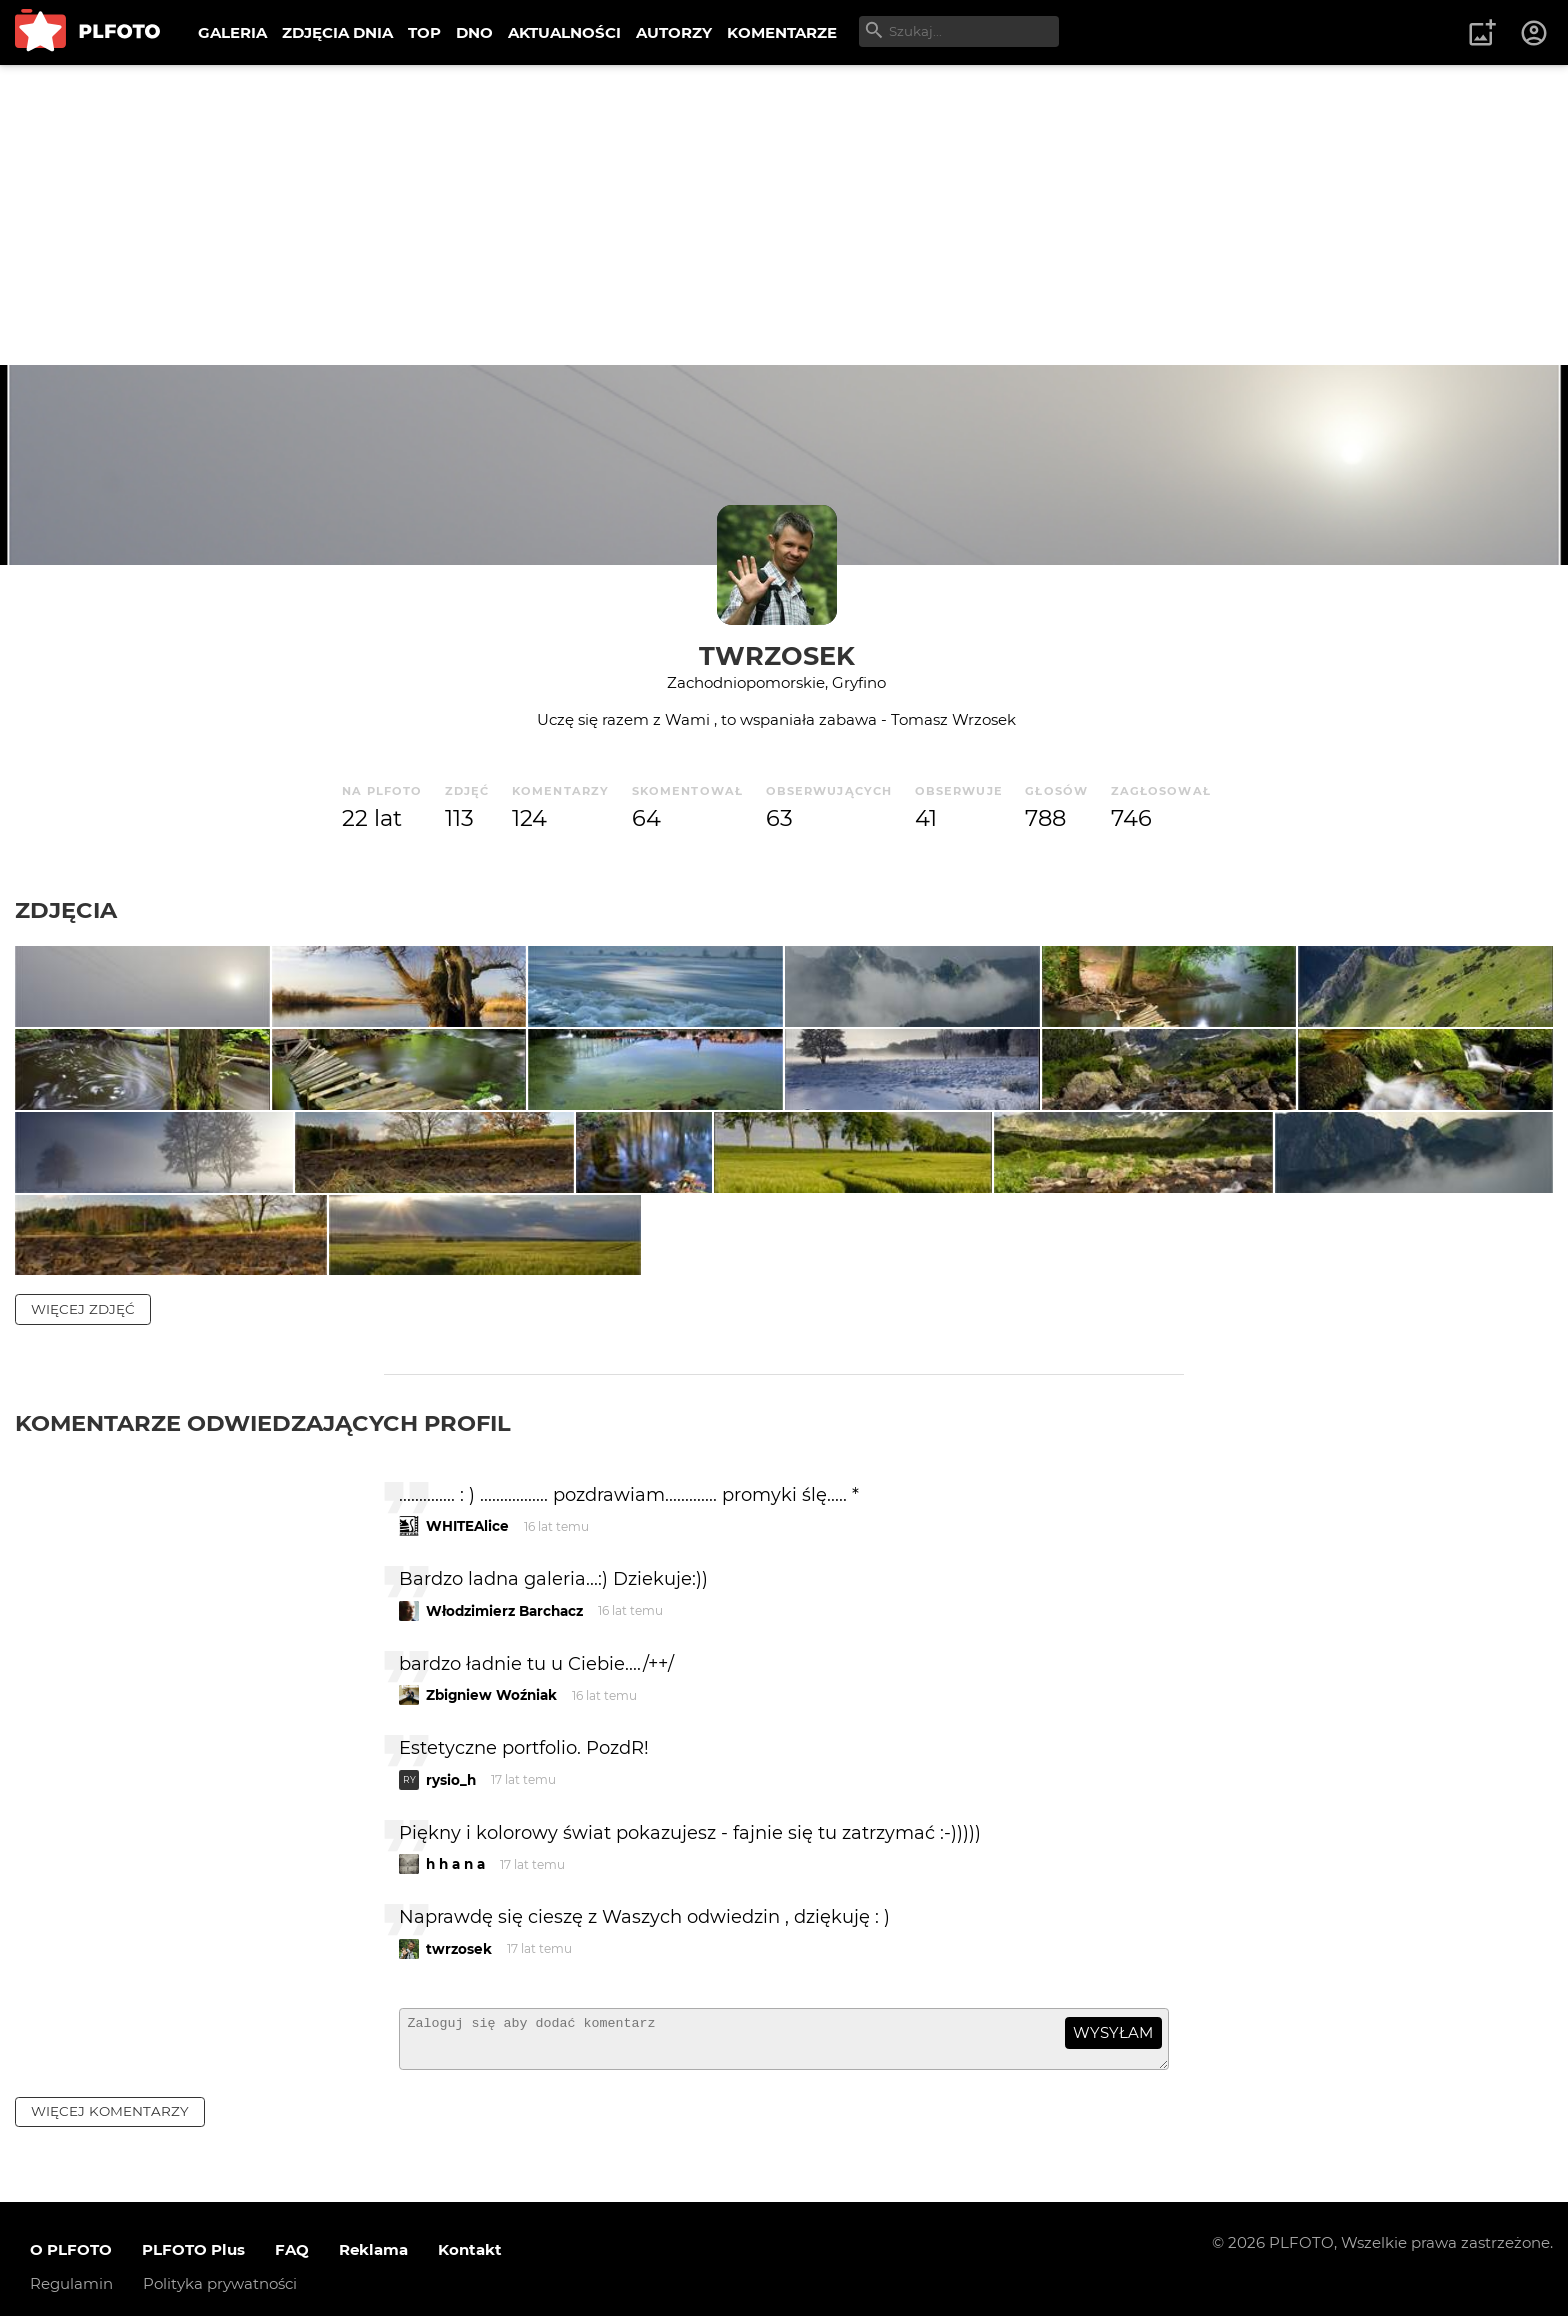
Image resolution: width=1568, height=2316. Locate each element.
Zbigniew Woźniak (491, 1973)
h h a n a (455, 2142)
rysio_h (451, 2057)
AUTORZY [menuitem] (674, 32)
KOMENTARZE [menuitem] (782, 32)
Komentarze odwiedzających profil (263, 1700)
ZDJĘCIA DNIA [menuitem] (337, 32)
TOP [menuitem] (424, 32)
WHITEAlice (467, 1804)
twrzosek (777, 655)
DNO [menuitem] (474, 32)
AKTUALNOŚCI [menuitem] (564, 32)
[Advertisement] (784, 215)
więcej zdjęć (83, 1586)
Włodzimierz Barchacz (504, 1888)
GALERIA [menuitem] (232, 32)
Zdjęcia (66, 910)
